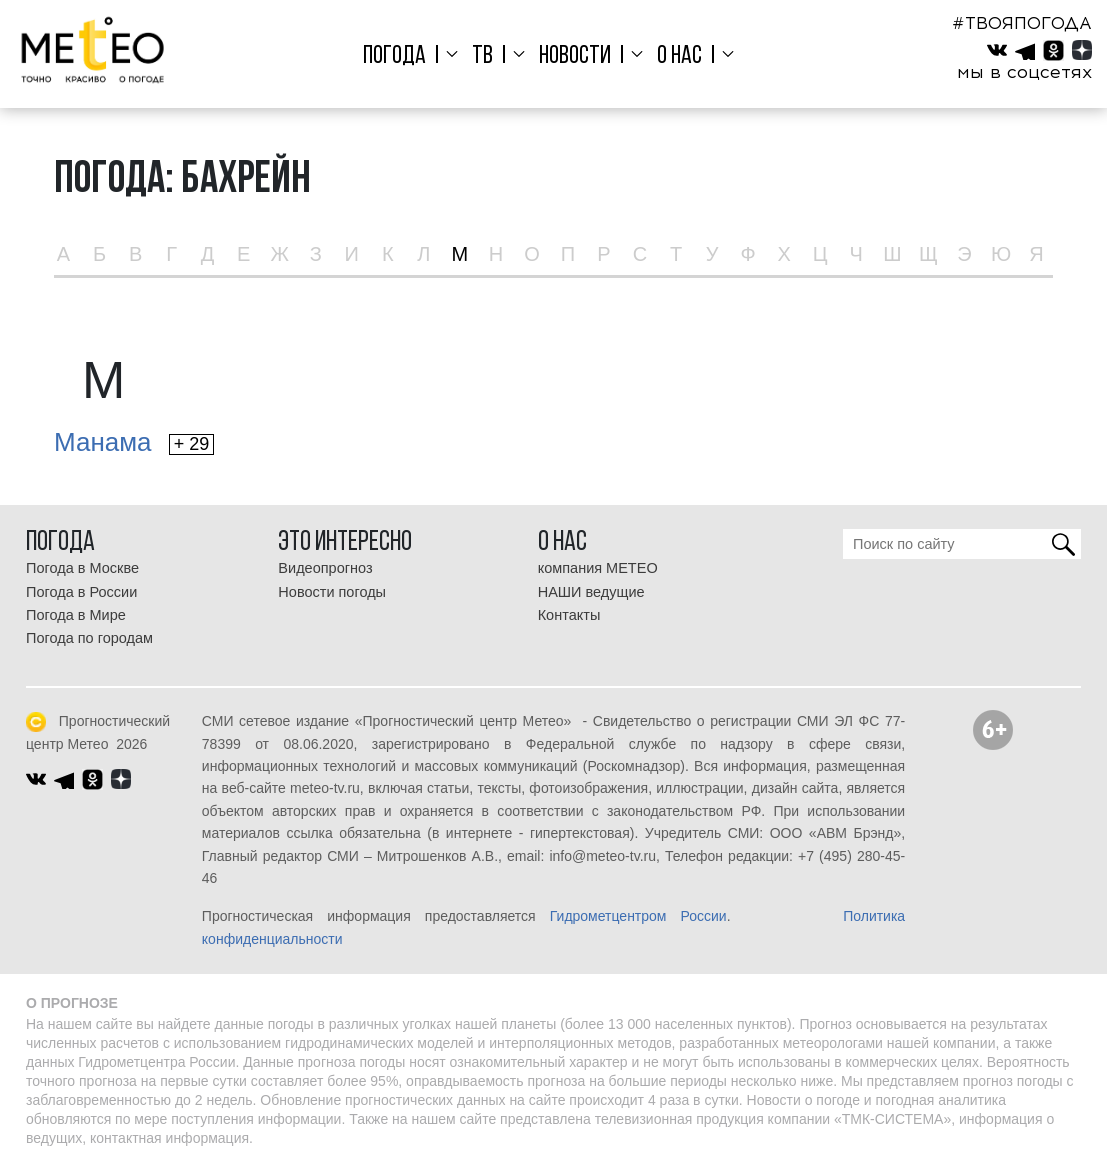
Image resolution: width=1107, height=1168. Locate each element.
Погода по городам (89, 638)
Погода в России (81, 592)
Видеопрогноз (325, 568)
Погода (400, 56)
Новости (574, 56)
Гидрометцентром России (638, 916)
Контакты (569, 615)
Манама (134, 442)
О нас (675, 56)
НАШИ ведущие (591, 592)
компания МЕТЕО (598, 568)
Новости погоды (332, 592)
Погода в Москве (82, 568)
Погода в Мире (76, 615)
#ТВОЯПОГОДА (1022, 23)
